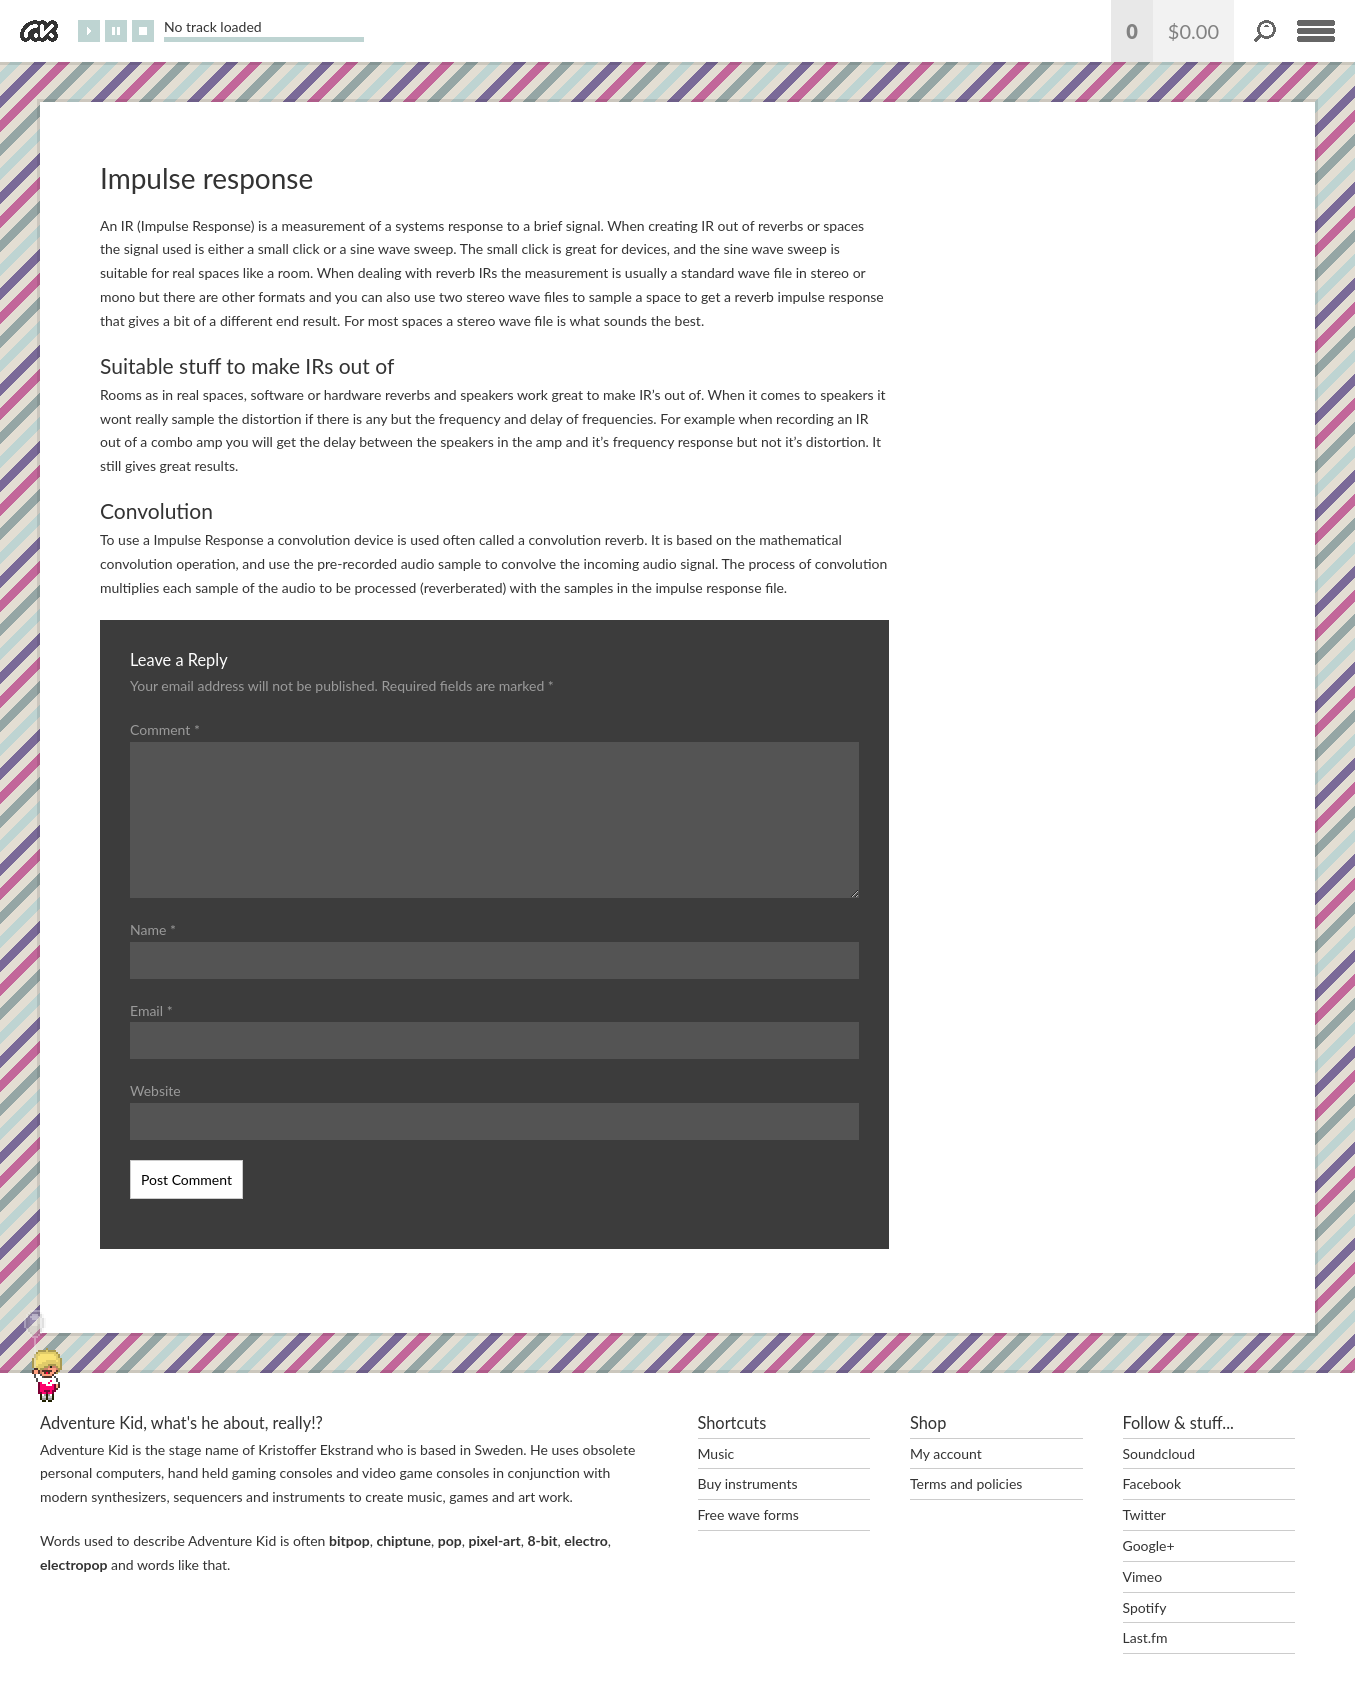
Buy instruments (748, 1483)
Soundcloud (1159, 1453)
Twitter (1144, 1514)
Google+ (1149, 1545)
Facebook (1152, 1483)
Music (716, 1453)
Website (155, 1090)
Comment (165, 729)
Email (151, 1010)
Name (153, 929)
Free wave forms (748, 1514)
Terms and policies (966, 1483)
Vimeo (1143, 1576)
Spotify (1145, 1607)
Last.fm (1145, 1637)
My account (946, 1453)
